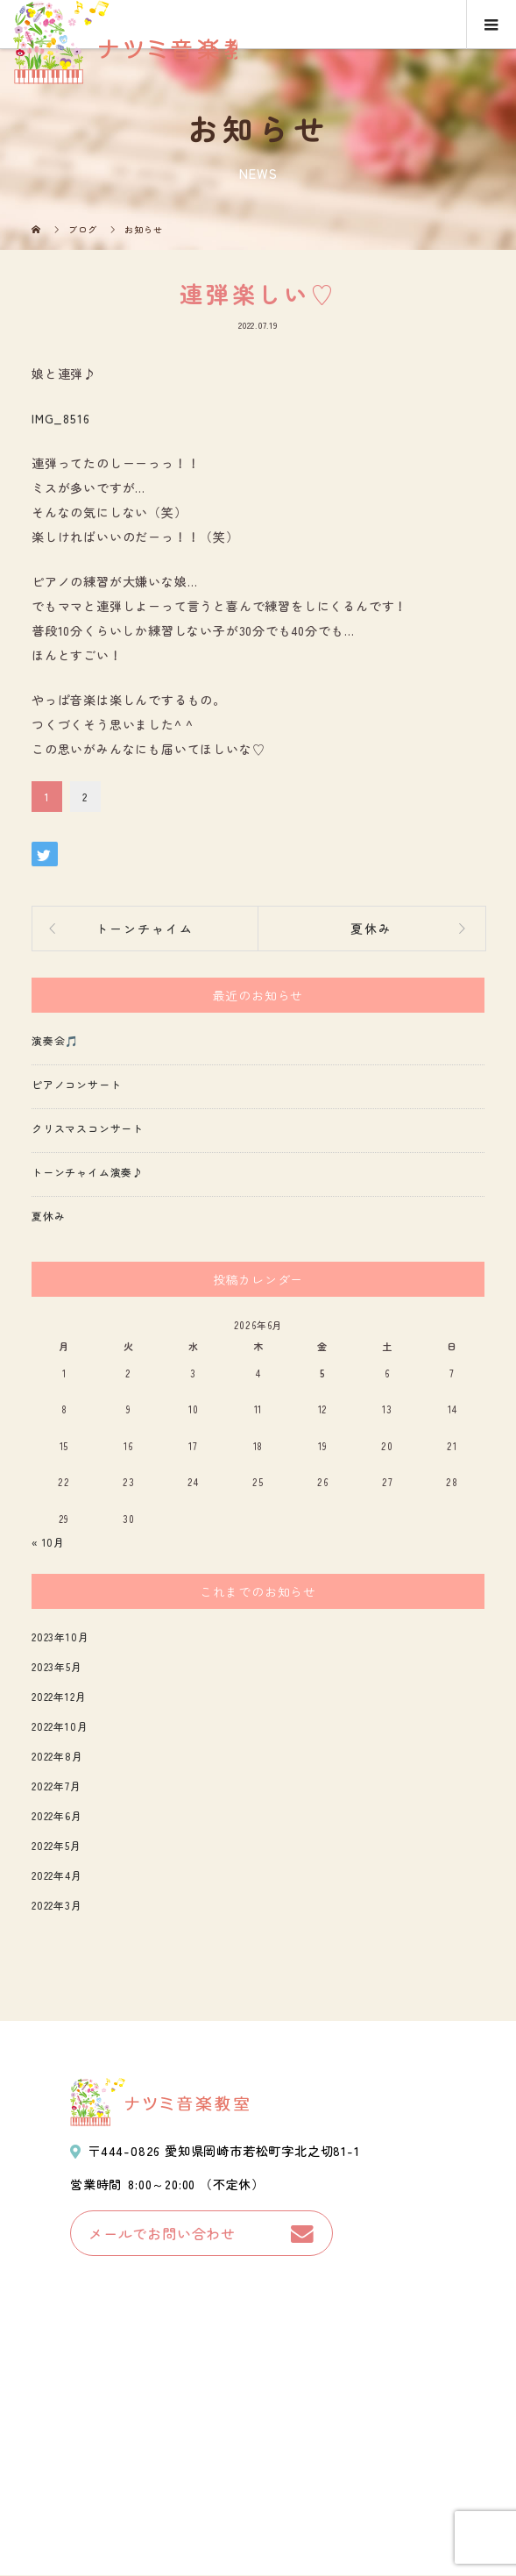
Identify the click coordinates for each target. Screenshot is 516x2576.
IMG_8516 (60, 418)
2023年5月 (57, 1666)
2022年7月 (56, 1785)
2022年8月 (57, 1755)
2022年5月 (56, 1845)
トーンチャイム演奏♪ (88, 1171)
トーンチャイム (144, 928)
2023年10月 (60, 1636)
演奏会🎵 (55, 1040)
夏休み (371, 928)
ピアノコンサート (76, 1084)
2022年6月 (57, 1815)
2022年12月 (59, 1696)
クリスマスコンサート (88, 1128)
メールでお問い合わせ (162, 2233)
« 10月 (48, 1541)
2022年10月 (60, 1726)
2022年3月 (57, 1904)
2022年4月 (57, 1875)
